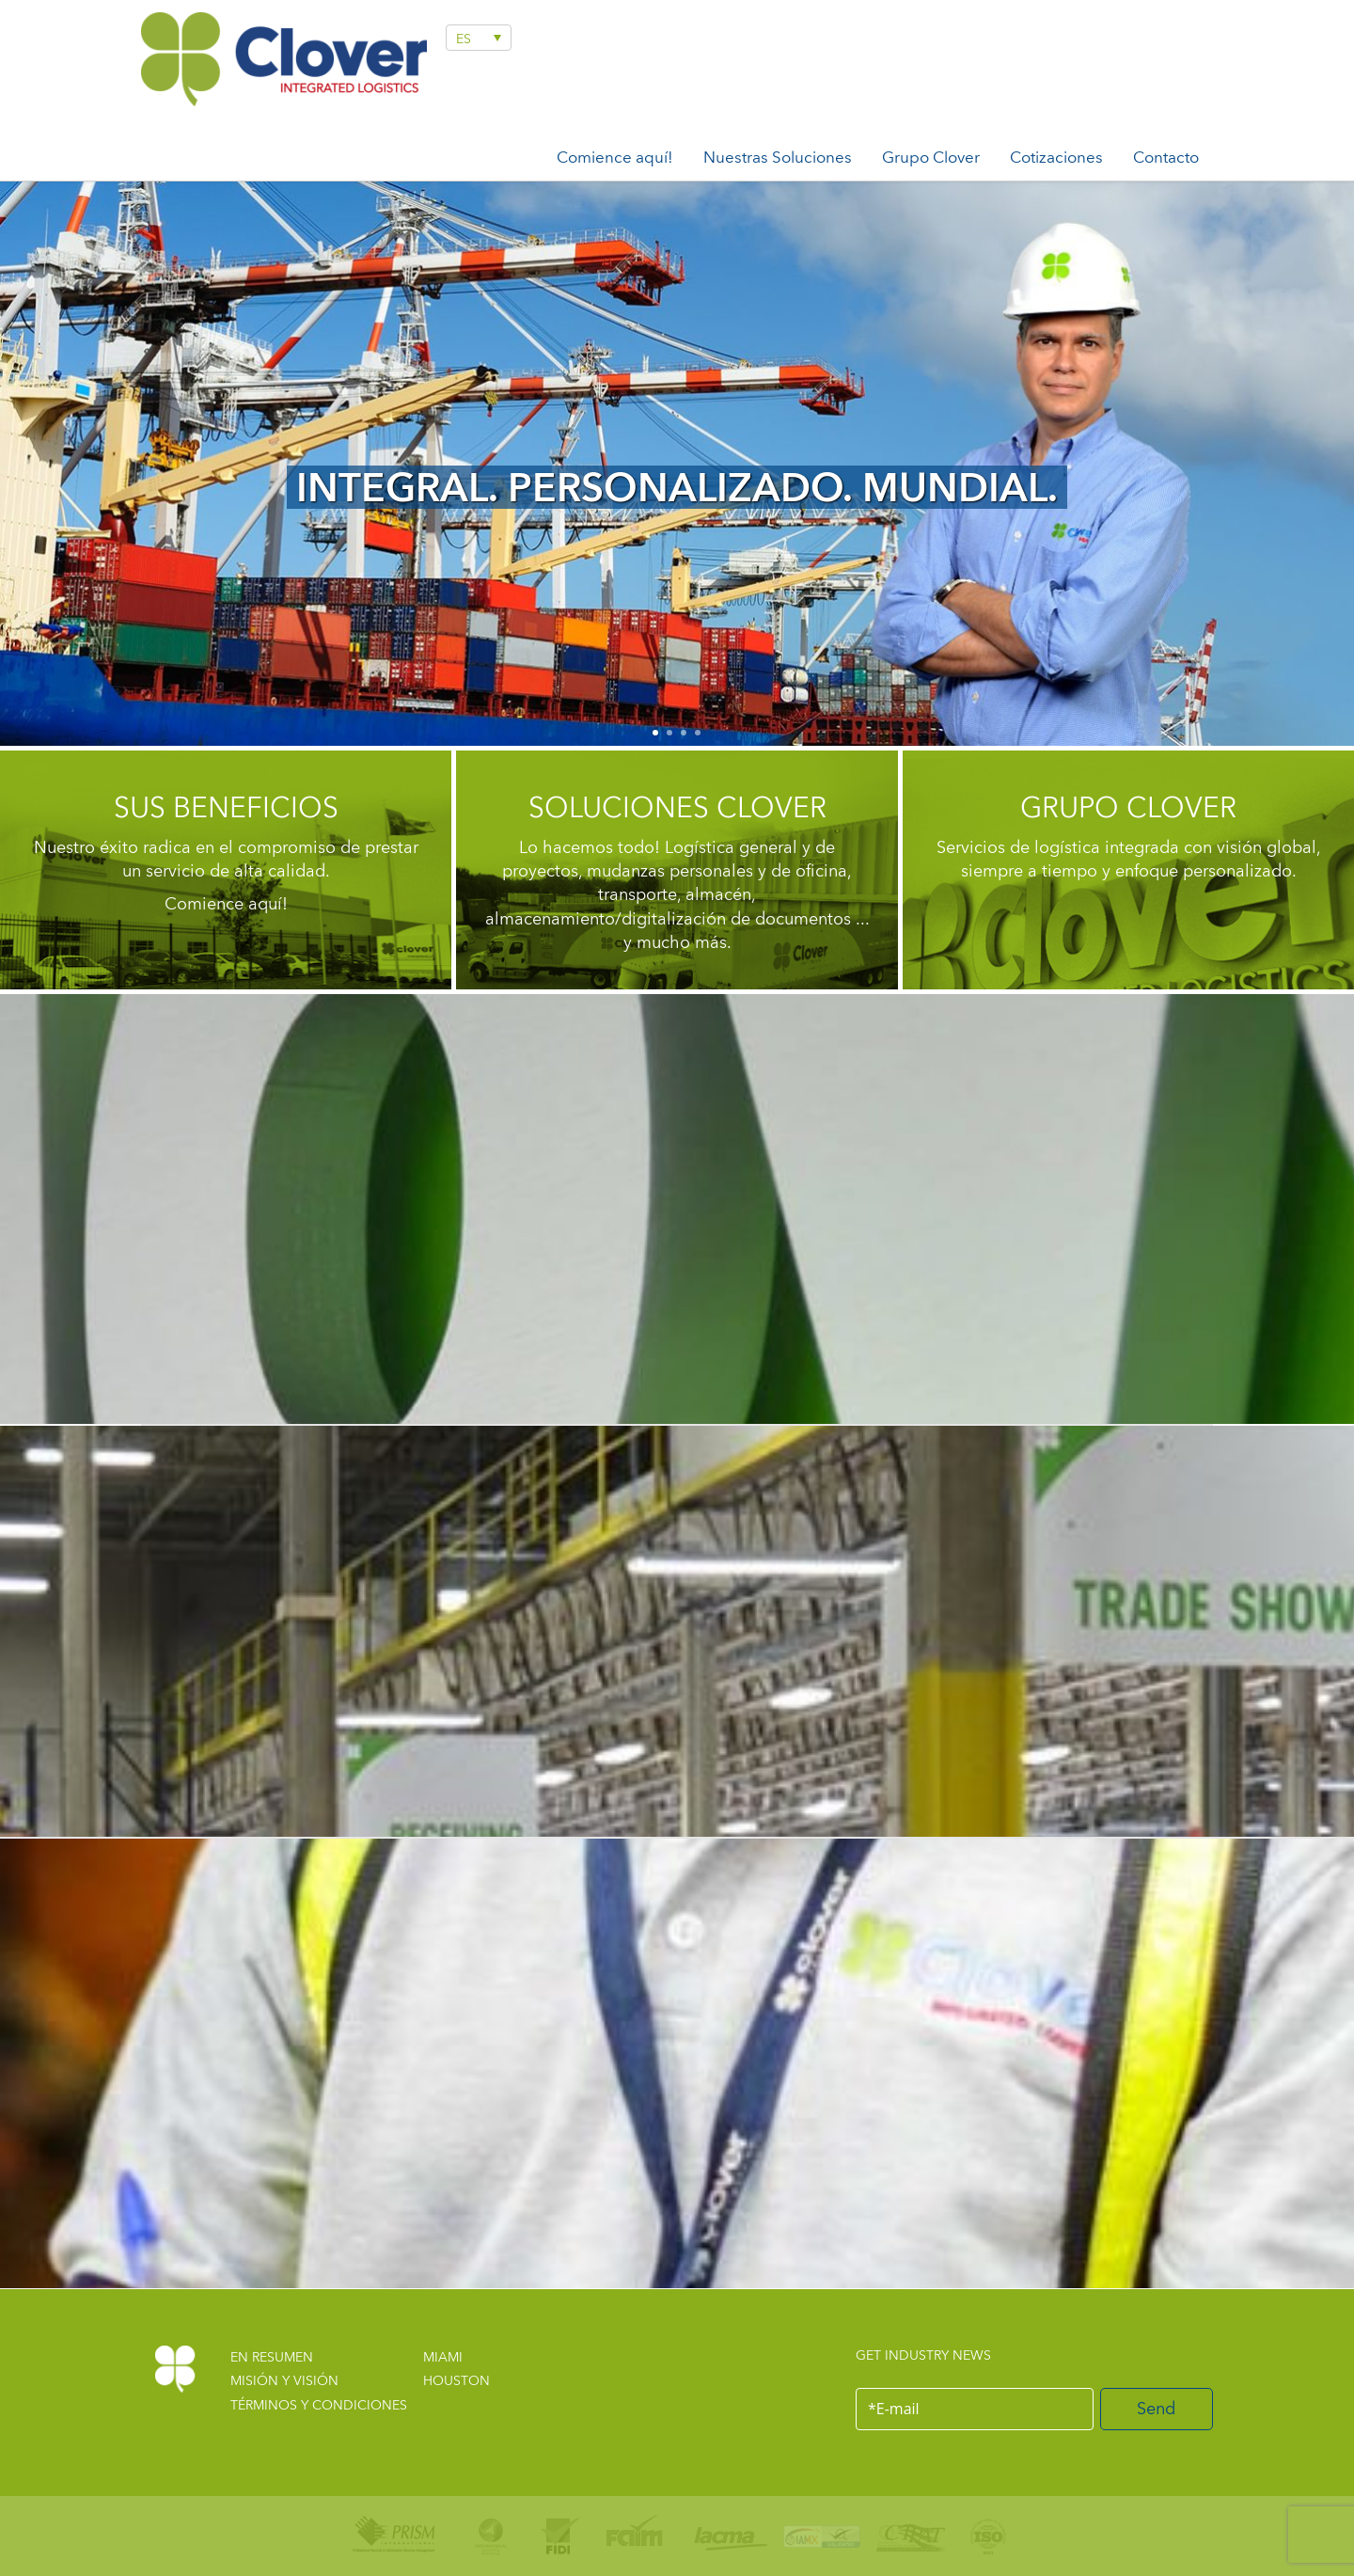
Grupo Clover (931, 157)
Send (1156, 2408)
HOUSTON (456, 2380)
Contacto (1166, 157)
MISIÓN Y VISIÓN (284, 2380)
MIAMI (443, 2356)
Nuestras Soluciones (777, 157)
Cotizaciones (1056, 157)
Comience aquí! (615, 157)
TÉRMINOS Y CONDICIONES (318, 2404)
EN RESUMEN (271, 2356)
